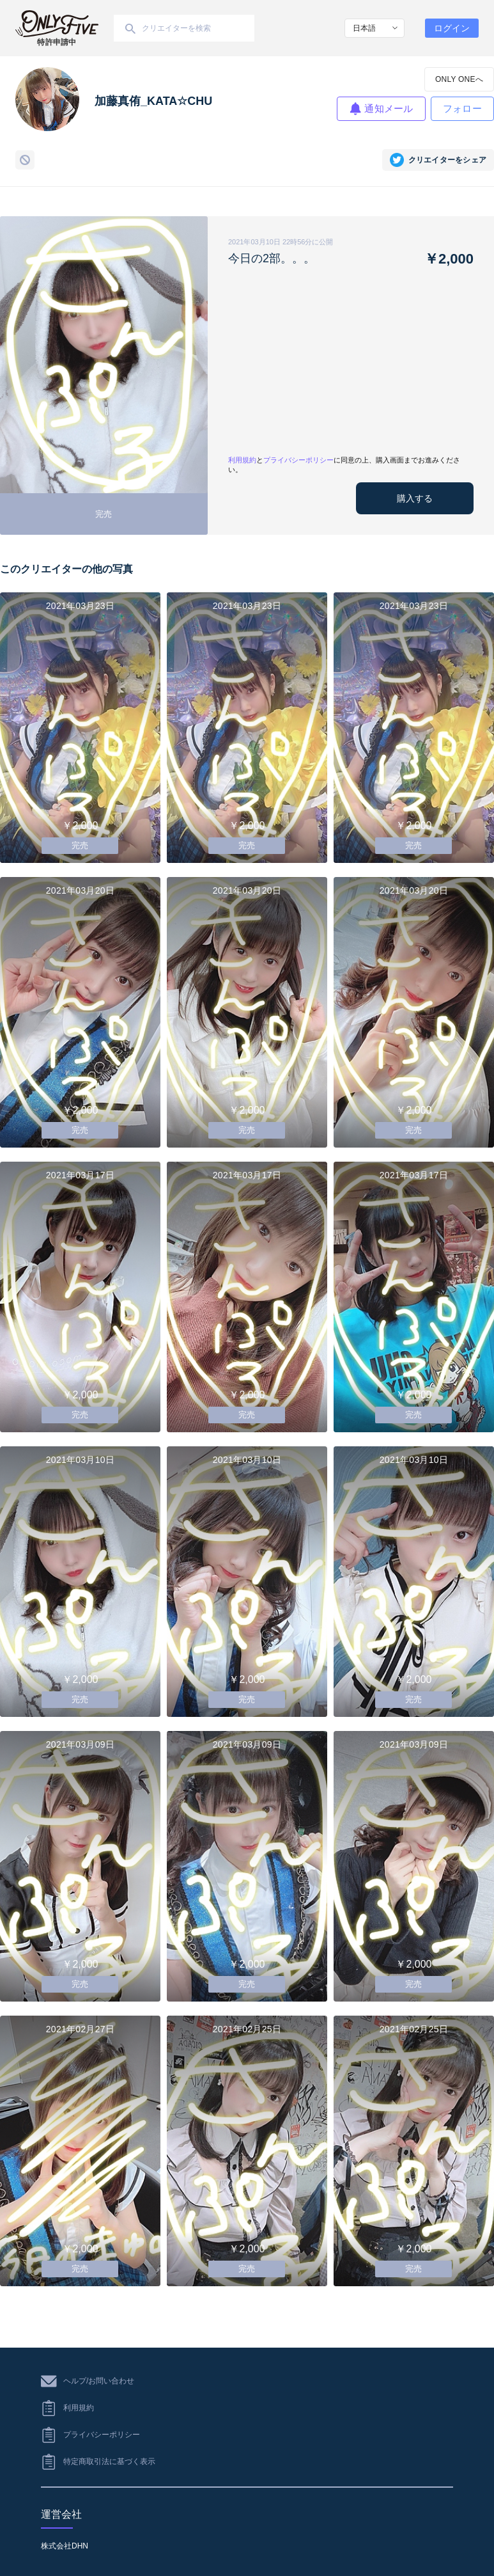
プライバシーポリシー (298, 460)
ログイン (452, 28)
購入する (415, 498)
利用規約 (242, 460)
